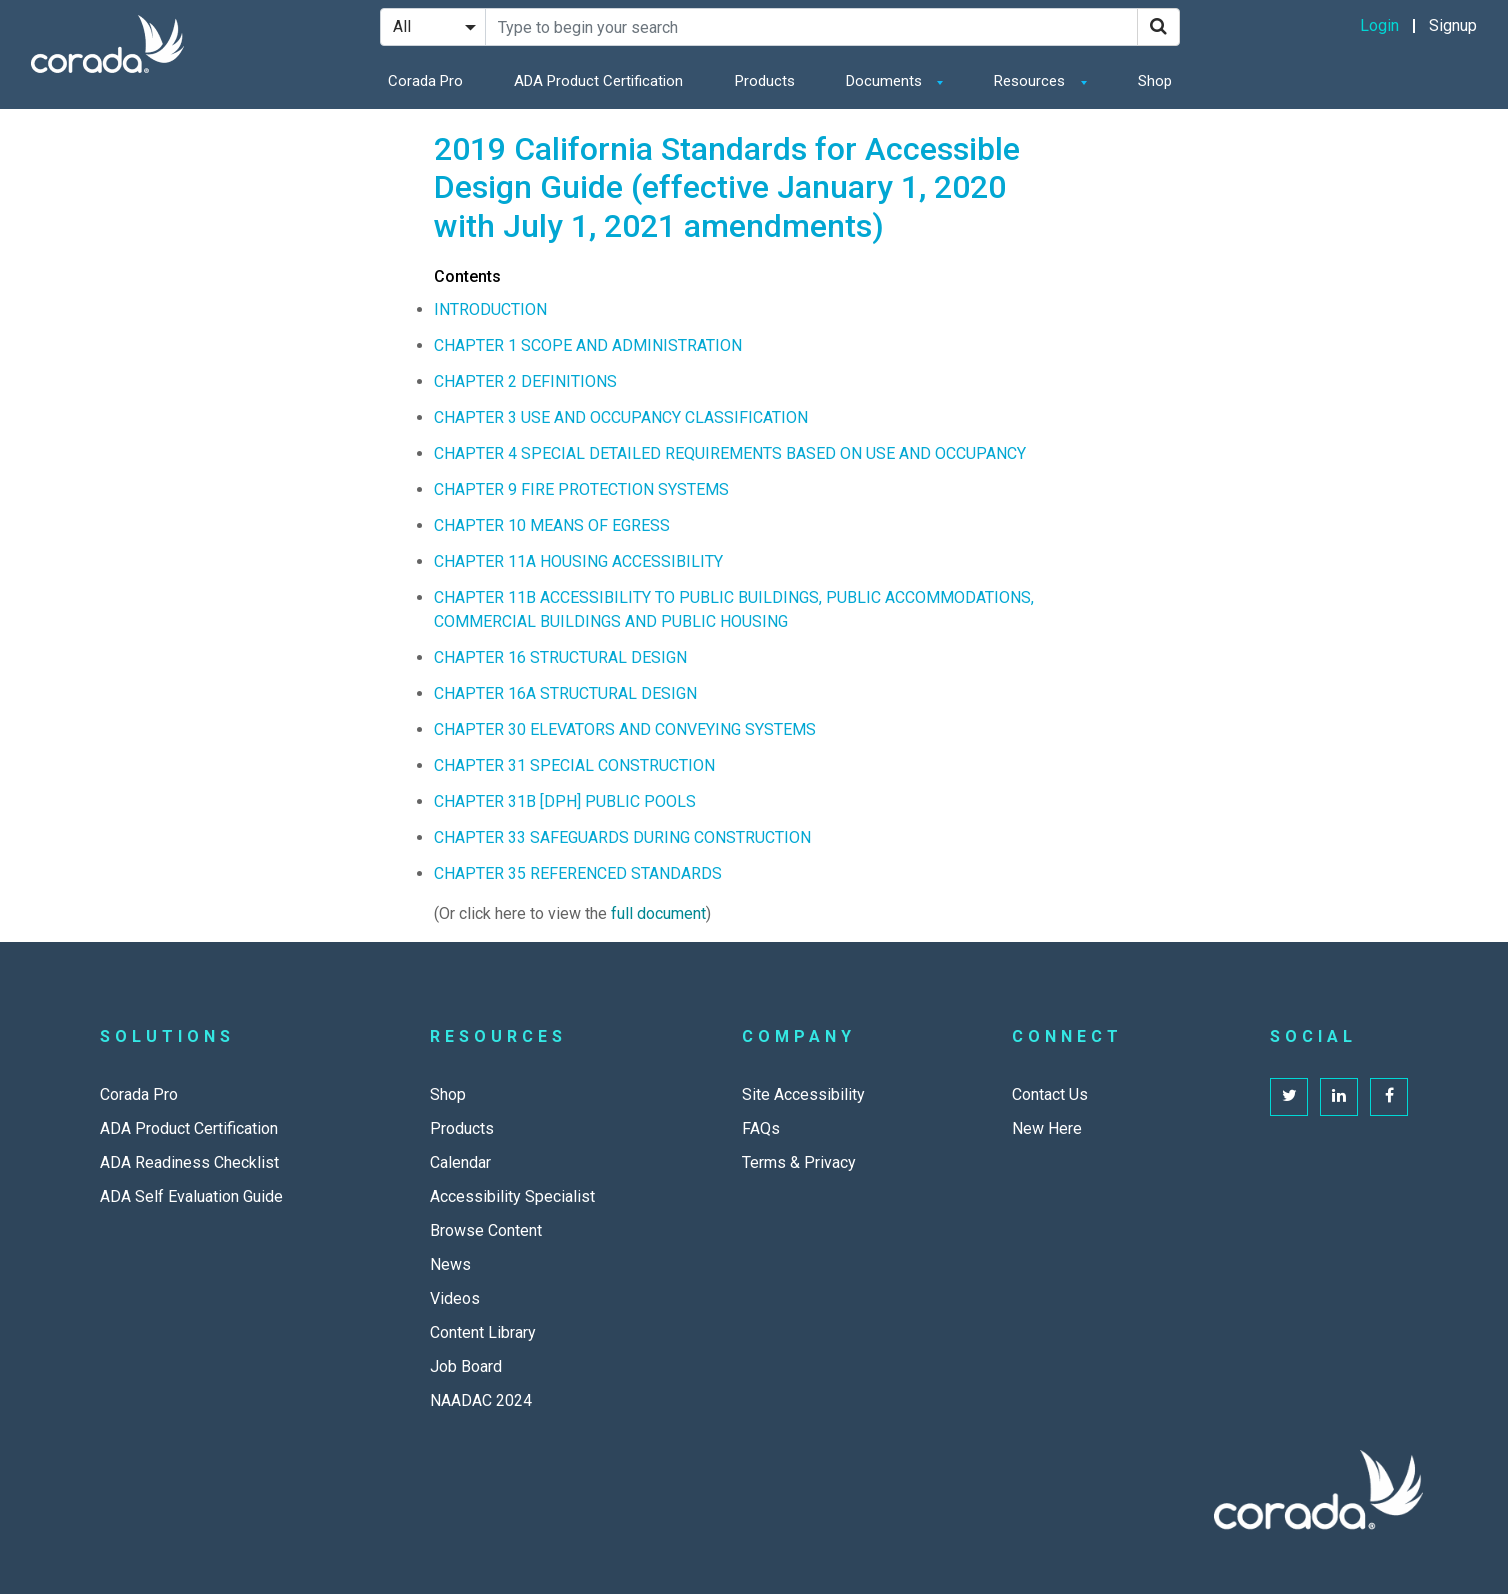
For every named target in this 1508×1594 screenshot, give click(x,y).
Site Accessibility (803, 1094)
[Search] (1158, 27)
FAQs (761, 1128)
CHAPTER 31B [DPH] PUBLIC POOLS (565, 801)
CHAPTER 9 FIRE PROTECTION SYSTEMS (581, 489)
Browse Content (486, 1230)
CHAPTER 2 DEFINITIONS (525, 381)
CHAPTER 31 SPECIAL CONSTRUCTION (574, 765)
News (450, 1264)
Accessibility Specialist (512, 1196)
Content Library (483, 1332)
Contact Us (1050, 1094)
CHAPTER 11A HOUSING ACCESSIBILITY (578, 561)
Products (765, 81)
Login (1379, 25)
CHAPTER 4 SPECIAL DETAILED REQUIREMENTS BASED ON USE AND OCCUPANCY (730, 453)
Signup (1453, 25)
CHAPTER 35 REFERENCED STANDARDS (578, 873)
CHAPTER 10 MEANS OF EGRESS (552, 525)
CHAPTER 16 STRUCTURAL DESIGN (560, 657)
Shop (1155, 81)
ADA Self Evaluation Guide (191, 1196)
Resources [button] (1031, 81)
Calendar (460, 1162)
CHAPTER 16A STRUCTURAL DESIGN (565, 693)
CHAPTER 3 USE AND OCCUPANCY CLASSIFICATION (621, 417)
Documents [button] (886, 81)
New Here (1047, 1128)
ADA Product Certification (598, 81)
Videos (455, 1298)
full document (658, 913)
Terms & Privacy (799, 1162)
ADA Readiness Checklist (189, 1162)
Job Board (466, 1366)
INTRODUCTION (490, 309)
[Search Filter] (433, 27)
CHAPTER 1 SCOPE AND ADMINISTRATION (588, 345)
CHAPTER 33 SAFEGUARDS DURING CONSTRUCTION (622, 837)
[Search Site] (811, 27)
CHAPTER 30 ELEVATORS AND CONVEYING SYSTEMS (625, 729)
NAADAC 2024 (481, 1400)
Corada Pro (425, 81)
